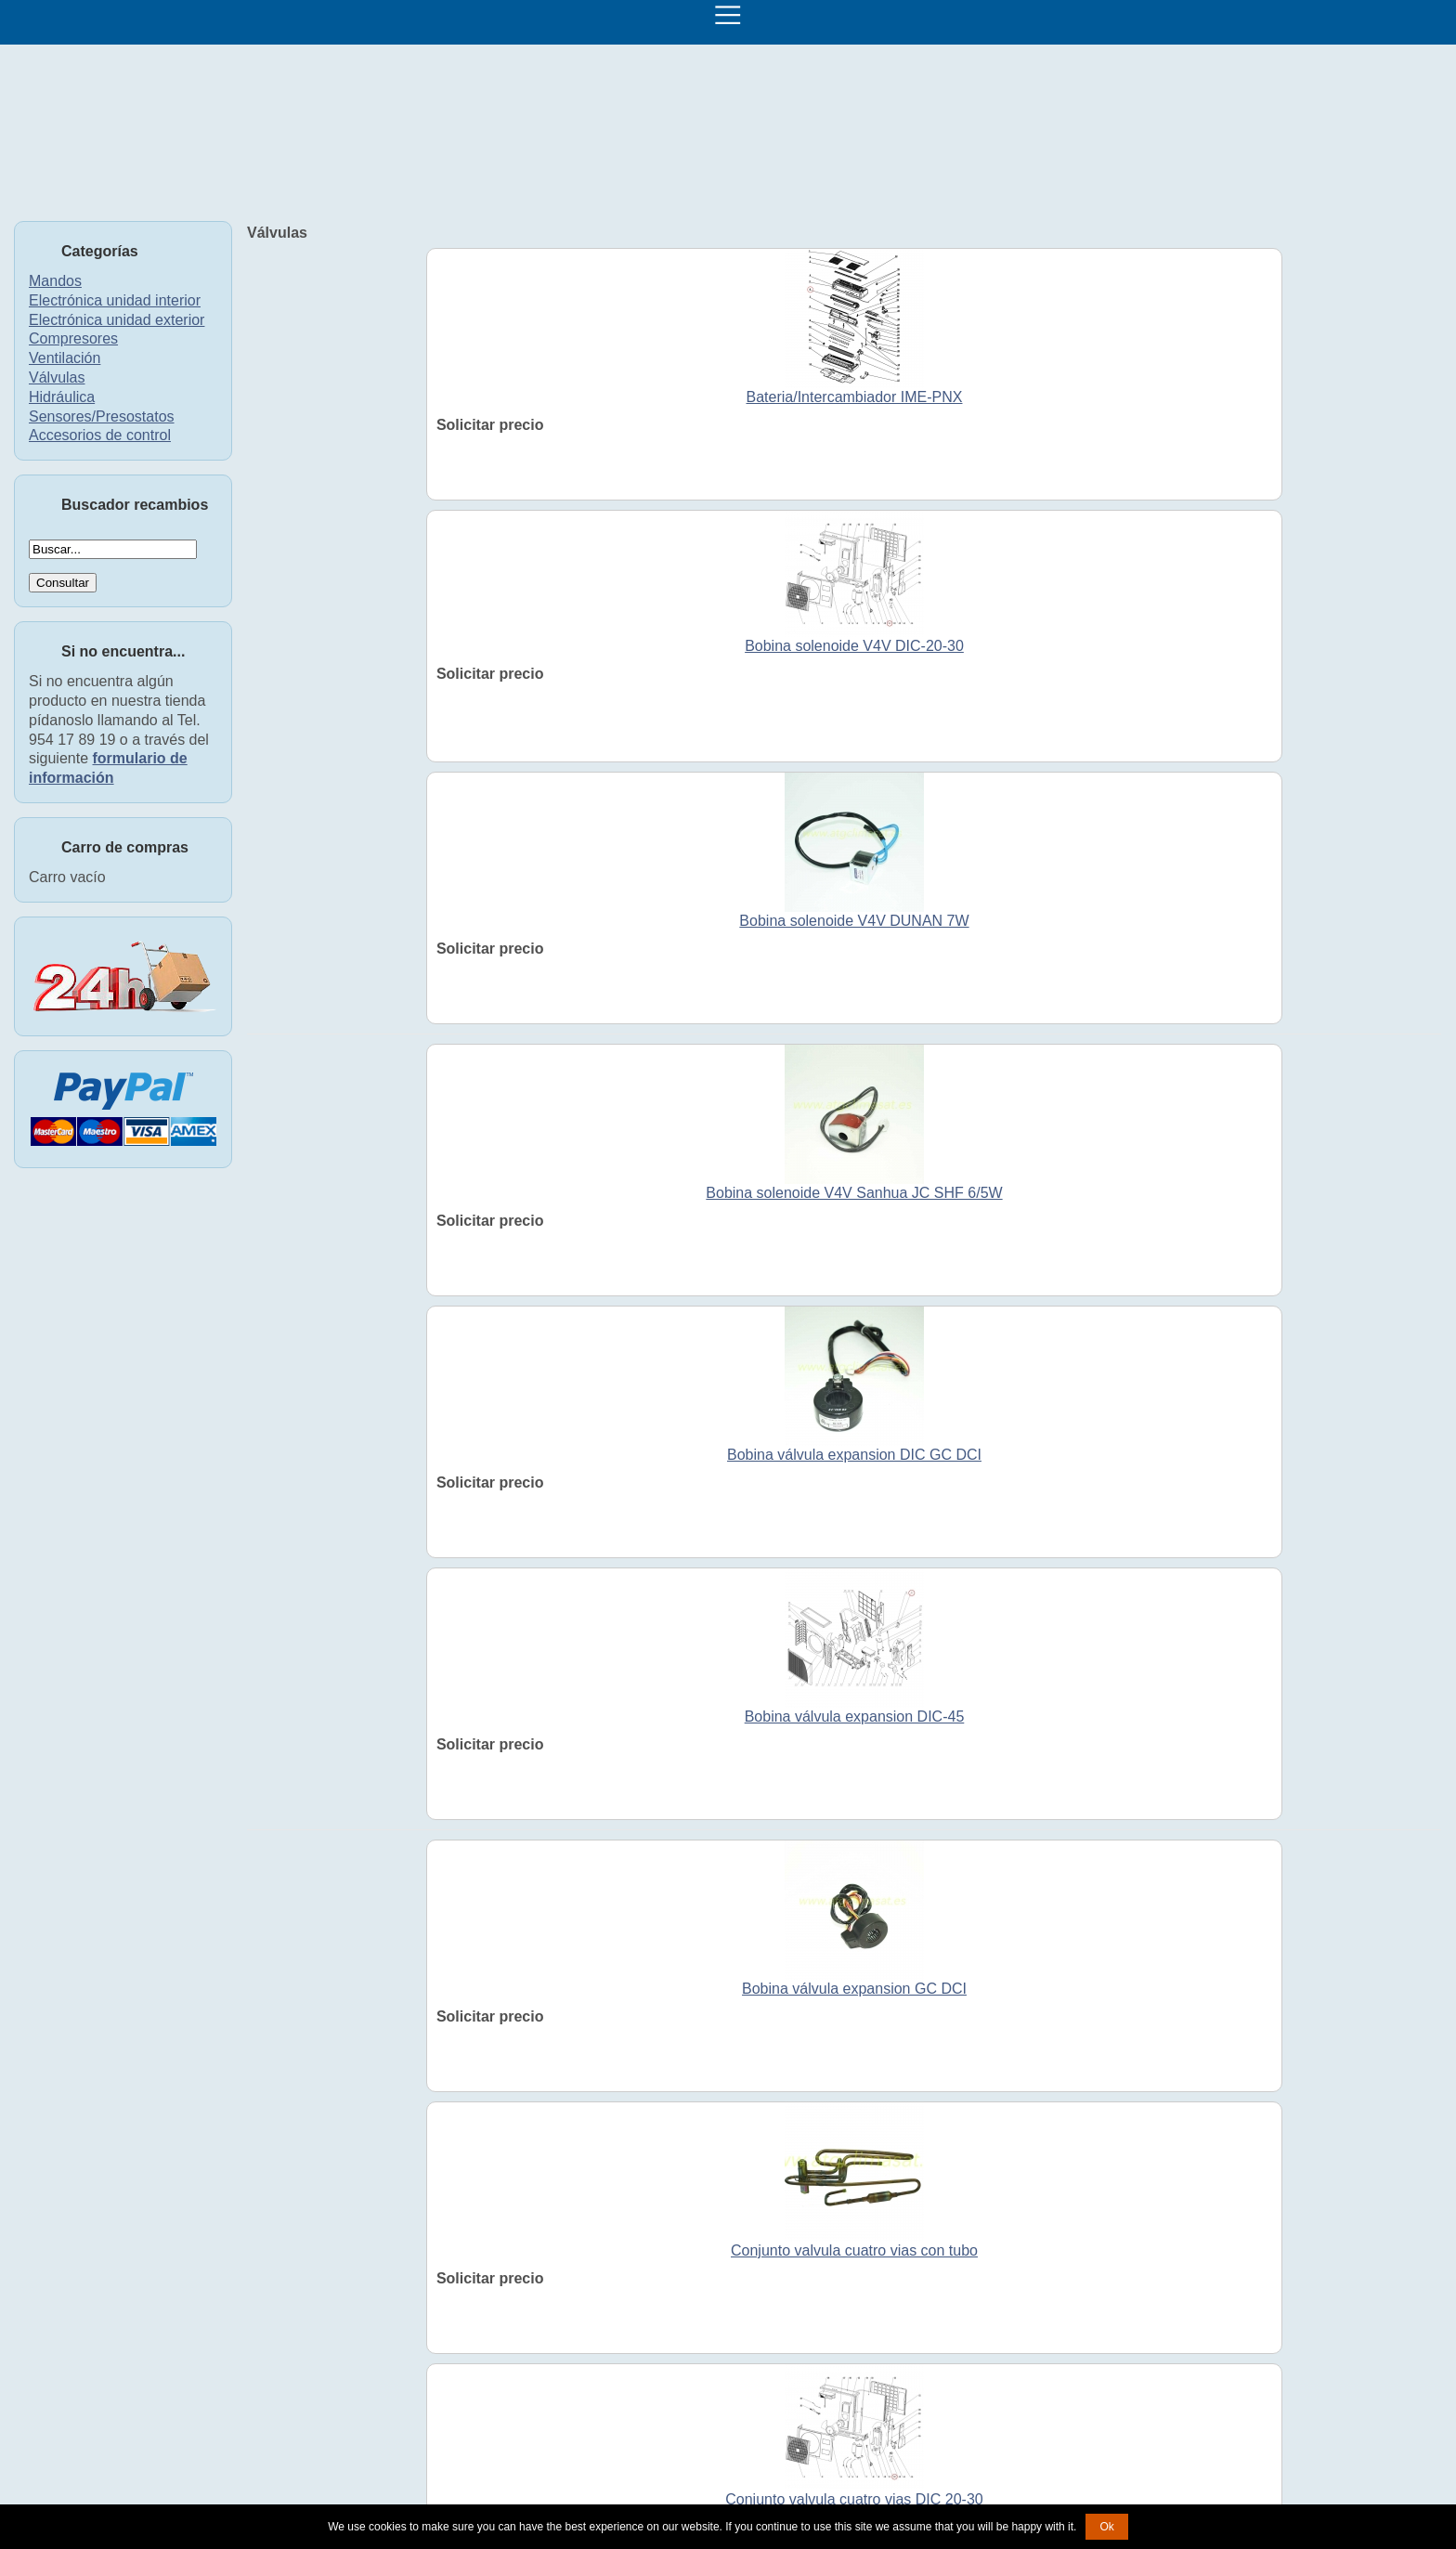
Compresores (73, 338)
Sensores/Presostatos (102, 416)
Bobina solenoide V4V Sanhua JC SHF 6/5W (854, 1193)
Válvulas (56, 377)
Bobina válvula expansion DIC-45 (855, 1716)
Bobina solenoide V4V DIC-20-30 (854, 646)
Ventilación (64, 358)
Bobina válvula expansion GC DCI (854, 1988)
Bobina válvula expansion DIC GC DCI (854, 1455)
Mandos (55, 281)
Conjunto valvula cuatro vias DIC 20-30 (853, 2499)
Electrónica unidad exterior (116, 320)
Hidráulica (62, 397)
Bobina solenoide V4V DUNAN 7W (853, 921)
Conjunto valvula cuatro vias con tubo (854, 2250)
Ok (1106, 2526)
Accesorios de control (100, 435)
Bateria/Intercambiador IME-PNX (854, 397)
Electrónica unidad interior (115, 300)
